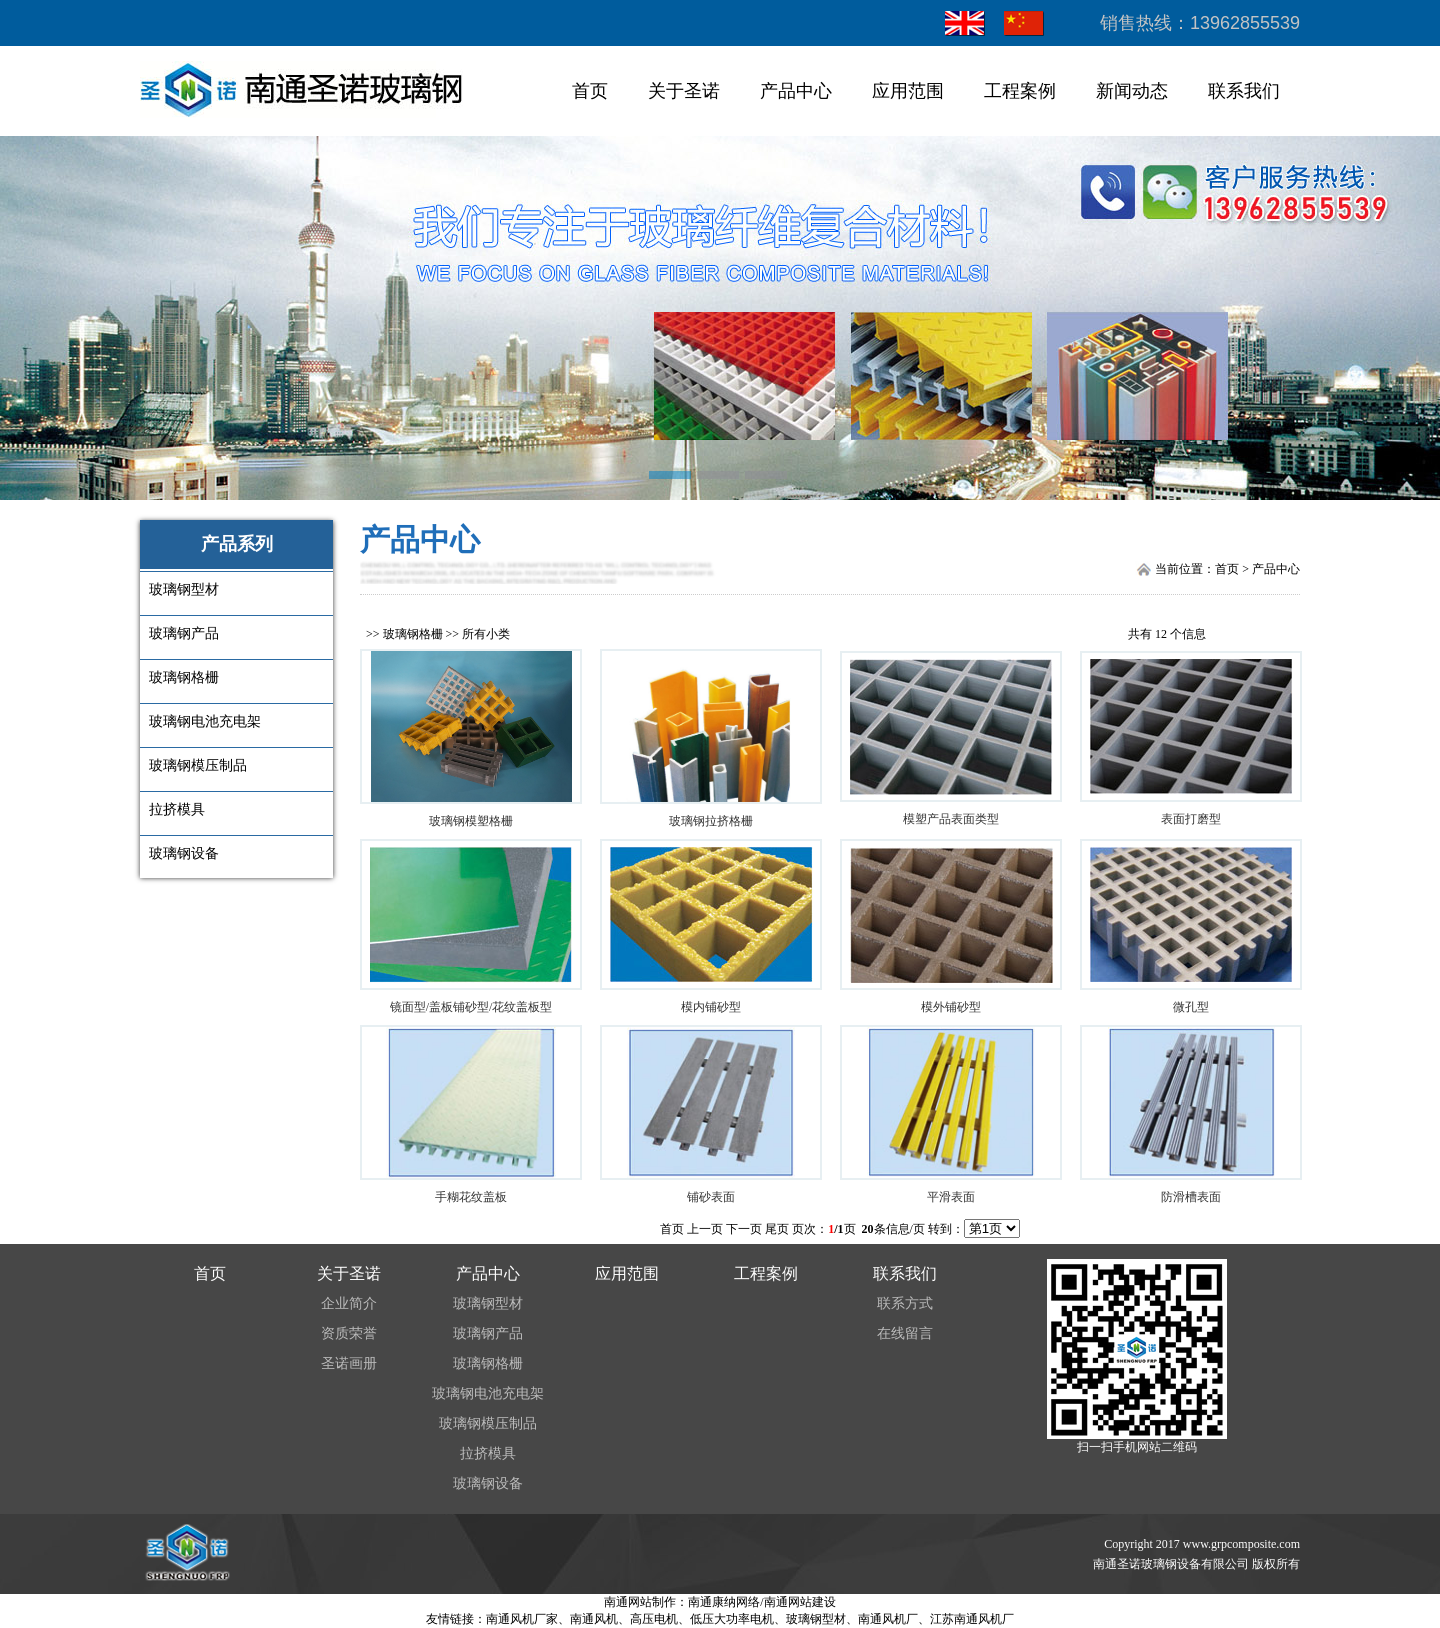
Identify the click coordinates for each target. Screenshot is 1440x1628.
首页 (590, 91)
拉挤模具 (488, 1453)
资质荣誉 (349, 1333)
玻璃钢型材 (488, 1303)
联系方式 (905, 1303)
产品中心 (796, 91)
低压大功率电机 (732, 1619)
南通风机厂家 (522, 1619)
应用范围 (908, 91)
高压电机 (654, 1619)
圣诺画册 (349, 1363)
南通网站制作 (640, 1602)
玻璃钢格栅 (413, 634)
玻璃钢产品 (488, 1333)
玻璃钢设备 (488, 1483)
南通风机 (594, 1619)
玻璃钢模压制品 (488, 1423)
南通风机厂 (888, 1619)
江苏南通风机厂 (972, 1619)
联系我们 (1244, 91)
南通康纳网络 (724, 1602)
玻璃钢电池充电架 (488, 1393)
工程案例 (1020, 91)
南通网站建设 (800, 1602)
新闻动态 (1132, 91)
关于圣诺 (684, 91)
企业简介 (349, 1303)
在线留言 (905, 1333)
